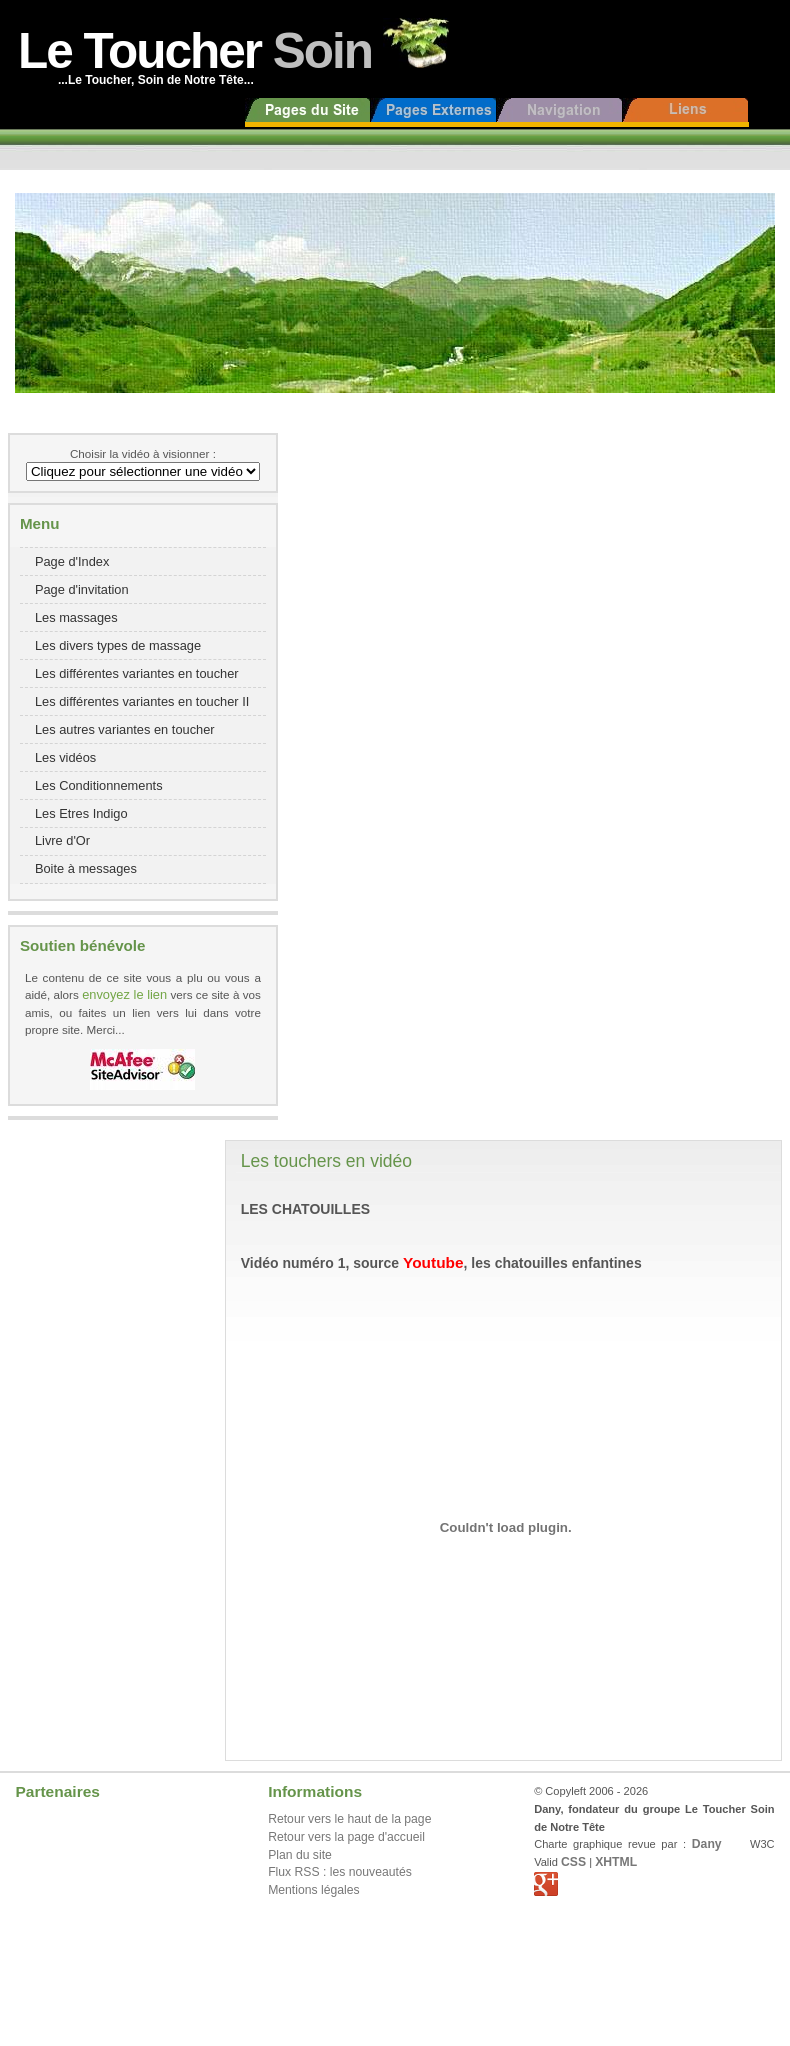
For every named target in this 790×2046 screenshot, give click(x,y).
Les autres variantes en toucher (125, 729)
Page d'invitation (82, 589)
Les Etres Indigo (81, 813)
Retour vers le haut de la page (349, 1819)
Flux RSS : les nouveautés (340, 1872)
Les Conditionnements (99, 785)
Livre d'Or (62, 840)
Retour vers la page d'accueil (346, 1837)
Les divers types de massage (118, 645)
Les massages (76, 617)
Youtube (433, 1262)
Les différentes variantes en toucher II (142, 701)
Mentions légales (313, 1890)
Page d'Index (72, 561)
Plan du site (300, 1855)
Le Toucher (195, 50)
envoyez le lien (124, 994)
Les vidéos (65, 757)
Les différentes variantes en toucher (137, 673)
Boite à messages (86, 868)
